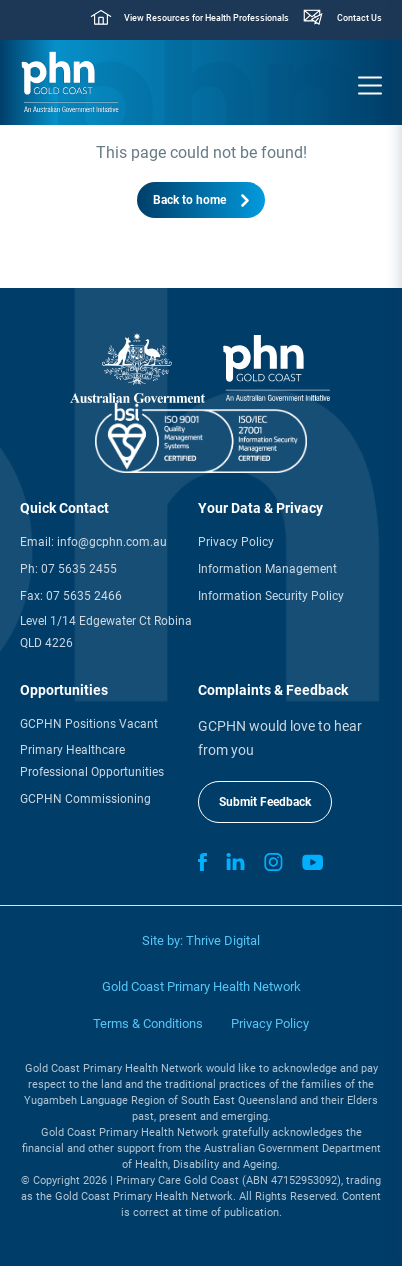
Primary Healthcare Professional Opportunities (92, 761)
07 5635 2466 (84, 596)
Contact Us (359, 18)
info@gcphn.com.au (112, 542)
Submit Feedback (265, 802)
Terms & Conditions (148, 1023)
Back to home (189, 200)
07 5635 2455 (79, 569)
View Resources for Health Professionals (206, 18)
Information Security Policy (271, 596)
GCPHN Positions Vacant (89, 724)
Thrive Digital (223, 940)
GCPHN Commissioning (85, 799)
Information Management (267, 569)
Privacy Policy (236, 542)
